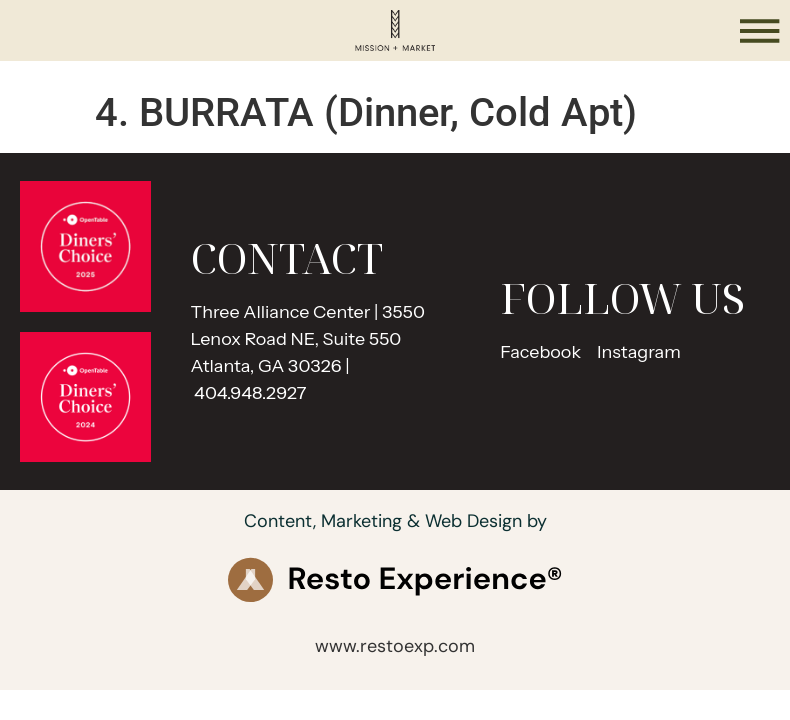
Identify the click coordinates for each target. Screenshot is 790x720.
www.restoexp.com (395, 646)
